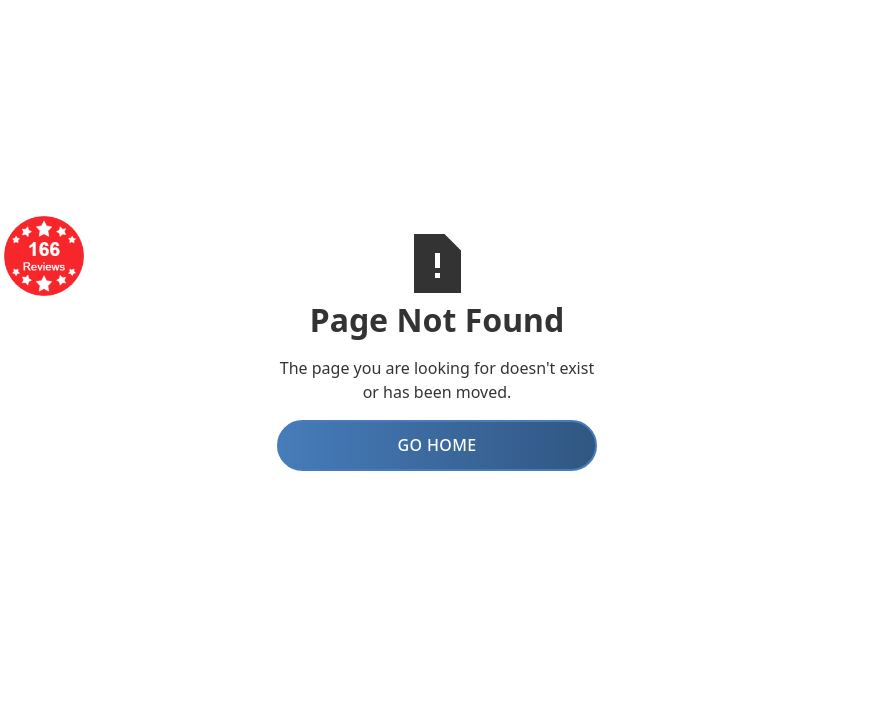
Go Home (436, 445)
